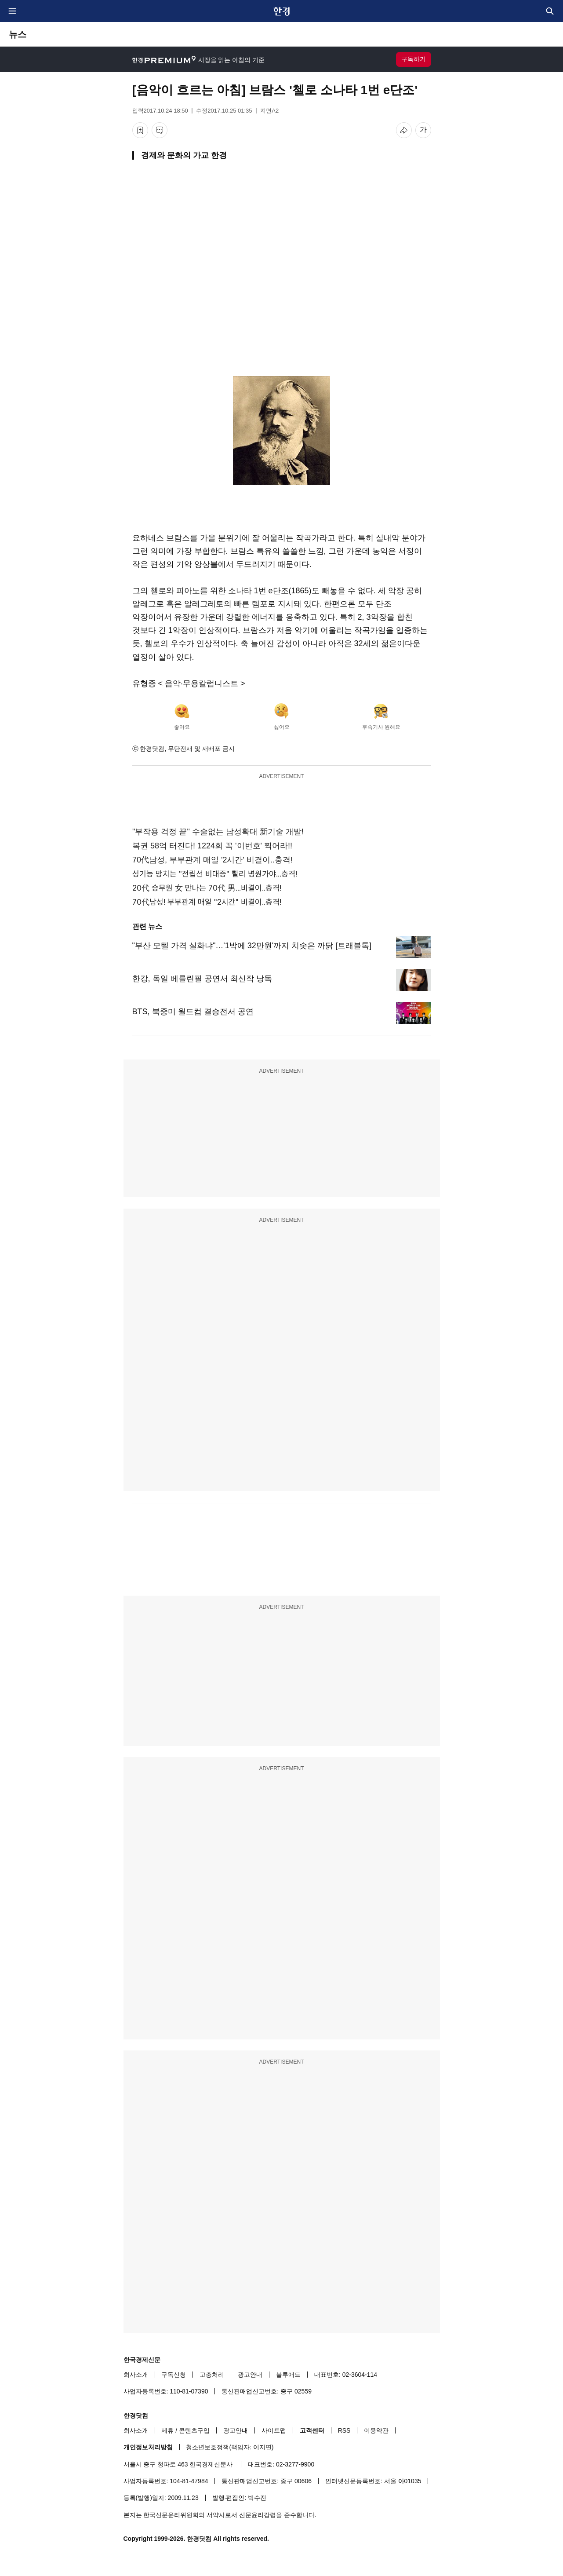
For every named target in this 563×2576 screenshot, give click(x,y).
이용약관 (376, 2430)
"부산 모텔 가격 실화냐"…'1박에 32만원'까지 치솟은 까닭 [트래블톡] (252, 945)
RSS (344, 2430)
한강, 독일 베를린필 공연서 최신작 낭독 (202, 978)
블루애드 (288, 2374)
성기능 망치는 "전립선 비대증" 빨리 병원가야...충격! (214, 873)
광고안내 (250, 2374)
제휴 (167, 2430)
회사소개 (135, 2374)
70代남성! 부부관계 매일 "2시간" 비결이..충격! (206, 901)
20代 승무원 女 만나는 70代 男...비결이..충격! (206, 887)
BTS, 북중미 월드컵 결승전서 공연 (193, 1011)
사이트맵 (274, 2430)
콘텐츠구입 (194, 2430)
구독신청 (173, 2374)
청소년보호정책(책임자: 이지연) (229, 2447)
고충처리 (212, 2374)
